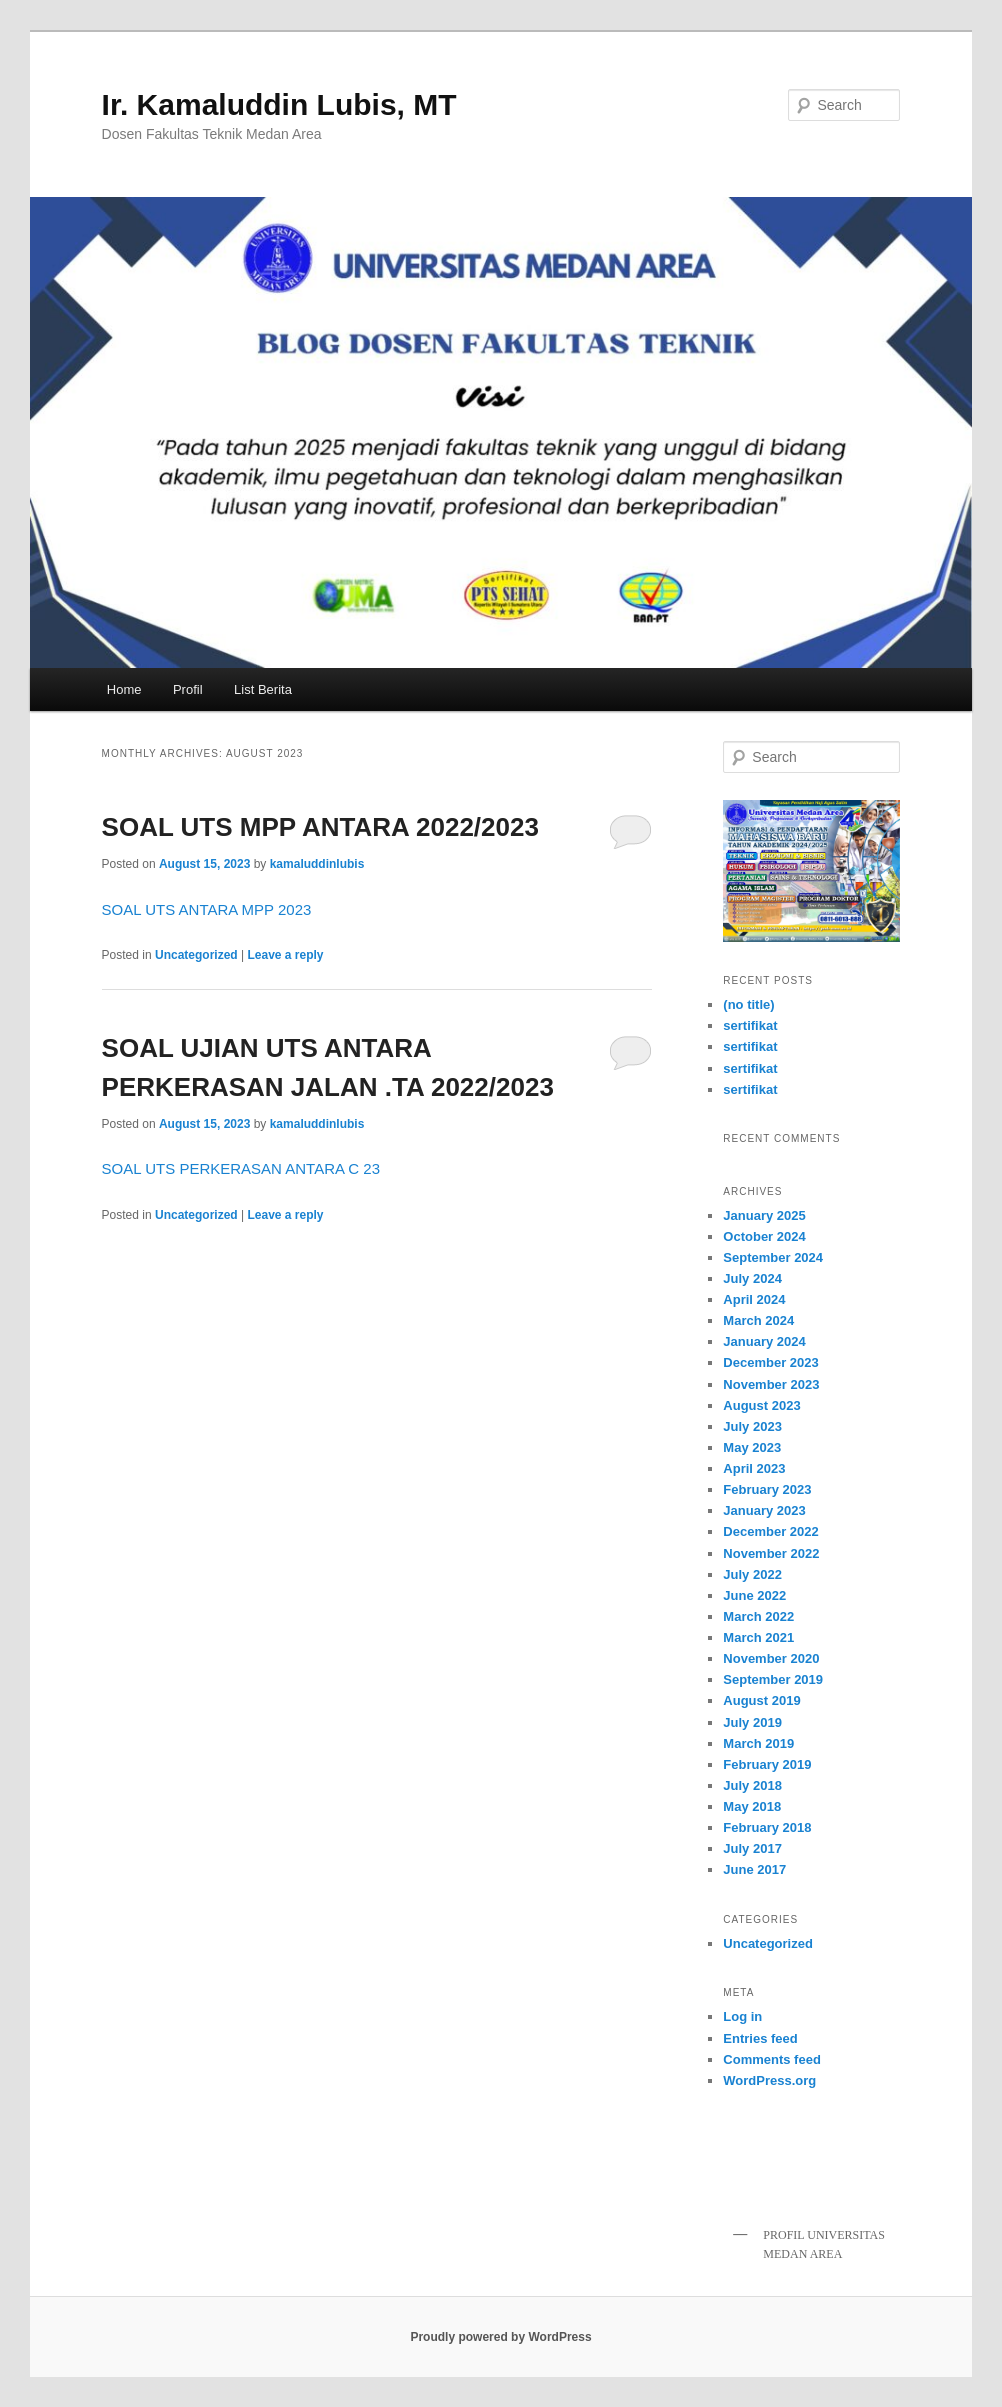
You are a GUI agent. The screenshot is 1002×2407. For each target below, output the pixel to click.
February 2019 (767, 1764)
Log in (742, 2016)
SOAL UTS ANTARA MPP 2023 (207, 909)
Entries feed (760, 2038)
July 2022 (752, 1574)
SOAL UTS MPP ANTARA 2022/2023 (320, 827)
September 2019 (773, 1679)
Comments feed (772, 2059)
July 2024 (752, 1278)
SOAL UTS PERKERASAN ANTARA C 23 (241, 1168)
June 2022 (754, 1595)
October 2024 (764, 1236)
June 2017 (754, 1869)
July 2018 (752, 1785)
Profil (188, 689)
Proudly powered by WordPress (500, 2337)
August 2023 (761, 1405)
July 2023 (752, 1426)
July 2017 (752, 1848)
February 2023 (767, 1489)
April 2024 (754, 1299)
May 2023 (752, 1447)
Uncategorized (196, 955)
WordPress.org (769, 2080)
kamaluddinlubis (317, 864)
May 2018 (752, 1806)
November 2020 (771, 1658)
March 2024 (758, 1320)
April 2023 (754, 1468)
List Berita (263, 689)
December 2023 (770, 1362)
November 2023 (771, 1384)
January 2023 (764, 1510)
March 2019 (758, 1743)
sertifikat (750, 1025)
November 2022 (771, 1553)
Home (124, 689)
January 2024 (764, 1341)
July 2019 (752, 1722)
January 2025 (764, 1215)
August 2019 (761, 1700)
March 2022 (758, 1616)
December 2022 (770, 1531)
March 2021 (758, 1637)
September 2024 (773, 1257)
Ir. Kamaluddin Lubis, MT (279, 104)
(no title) (748, 1004)
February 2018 (767, 1827)
